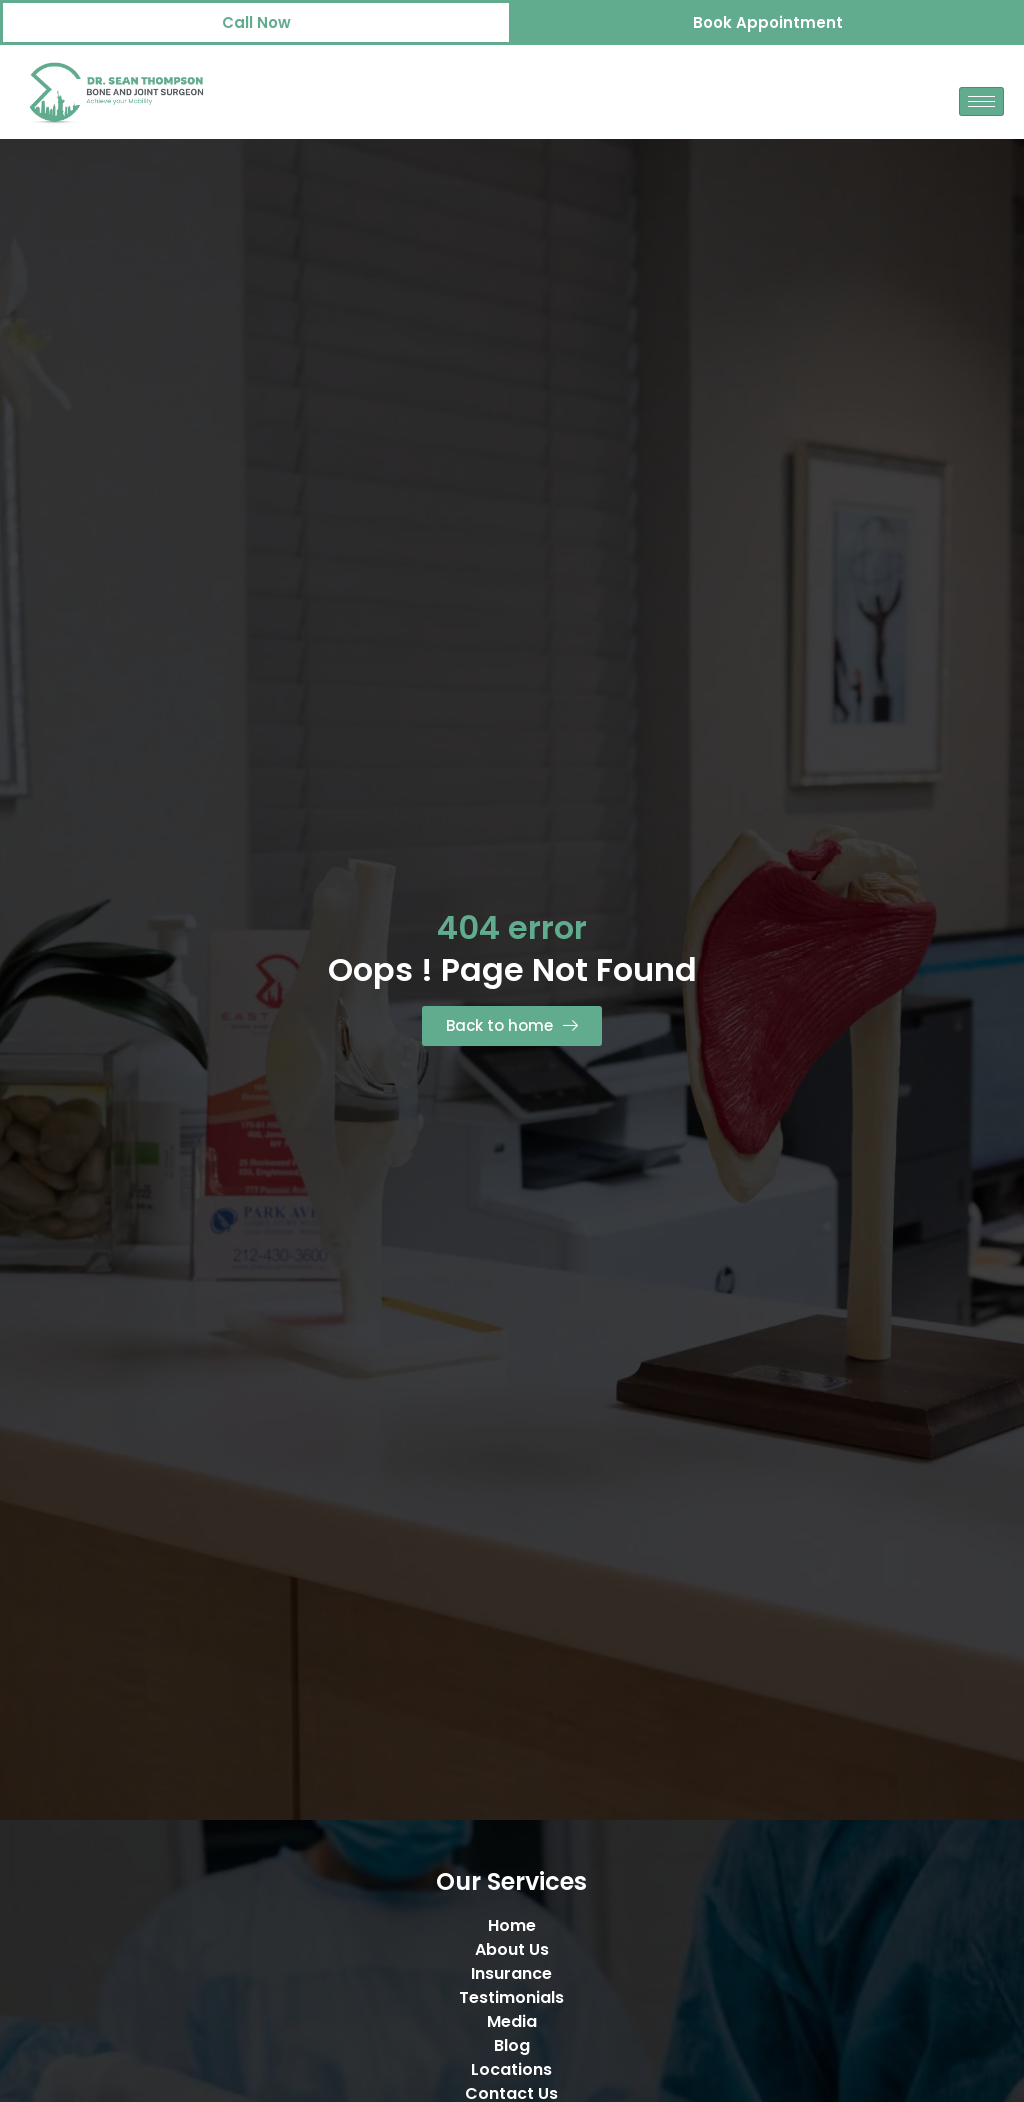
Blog (512, 2045)
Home (512, 1925)
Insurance (511, 1973)
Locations (511, 2069)
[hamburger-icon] (981, 101)
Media (512, 2021)
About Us (512, 1949)
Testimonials (511, 1997)
